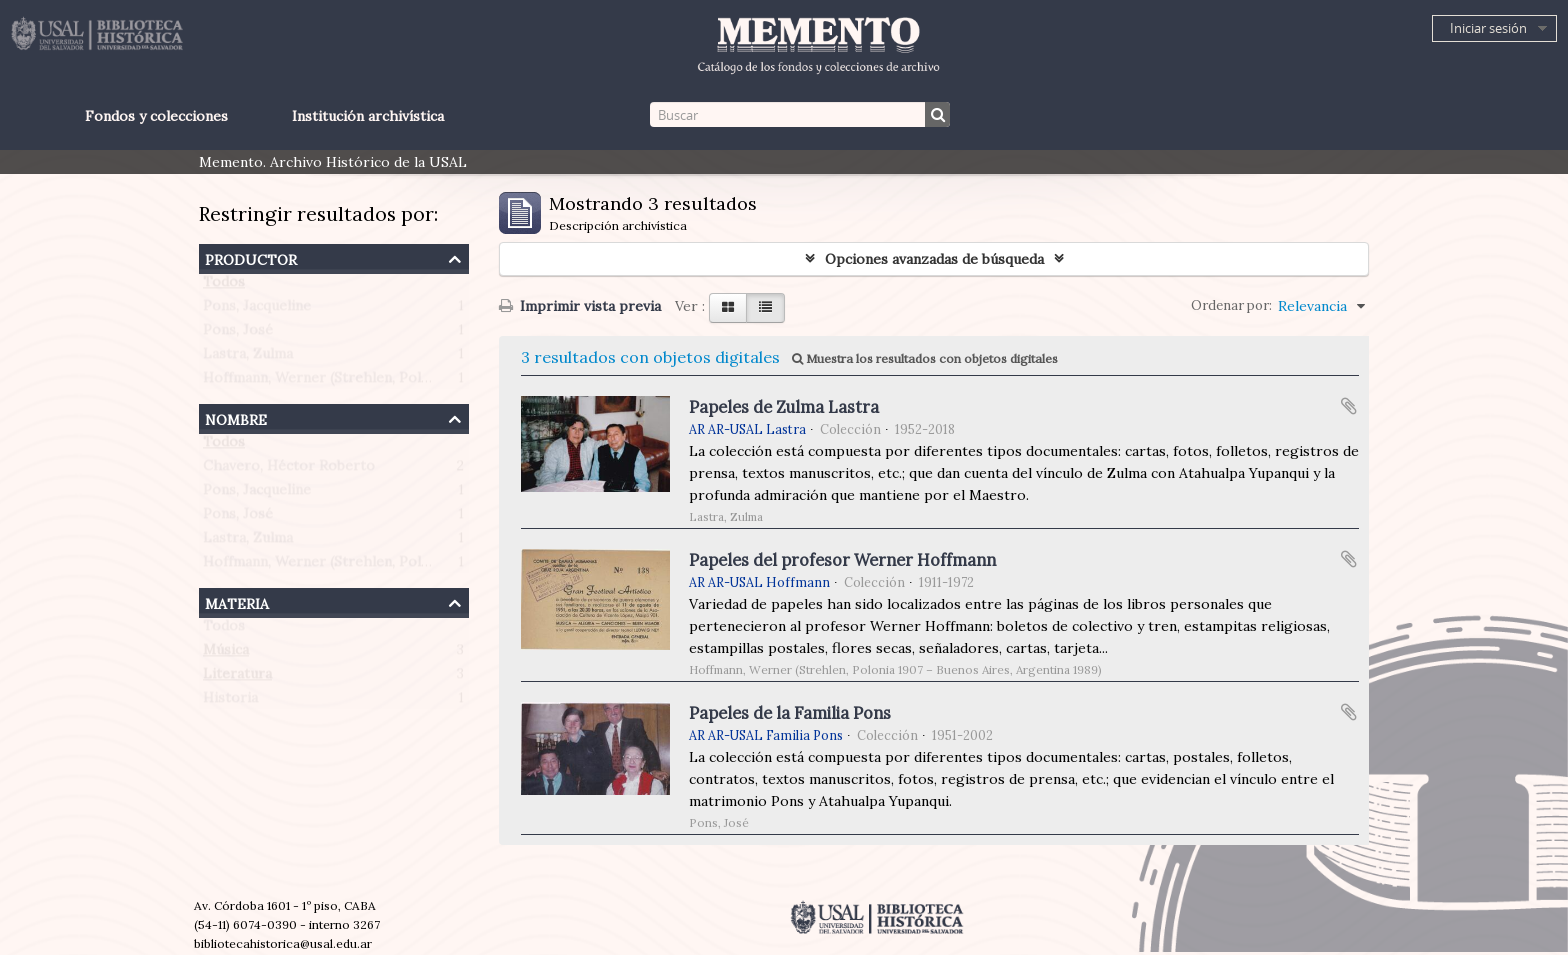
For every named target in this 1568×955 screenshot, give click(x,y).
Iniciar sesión (1488, 28)
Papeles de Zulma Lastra (784, 407)
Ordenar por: (1231, 305)
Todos (224, 286)
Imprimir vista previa (580, 306)
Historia (230, 702)
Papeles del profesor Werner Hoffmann (842, 560)
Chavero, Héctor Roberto (289, 470)
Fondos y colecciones (156, 116)
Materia (237, 601)
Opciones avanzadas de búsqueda (934, 259)
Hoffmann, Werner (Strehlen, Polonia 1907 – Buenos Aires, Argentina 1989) (451, 382)
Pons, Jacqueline (257, 310)
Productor (251, 257)
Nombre (236, 417)
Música (226, 654)
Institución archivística (368, 116)
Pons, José (238, 334)
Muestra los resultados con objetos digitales (925, 358)
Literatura (237, 678)
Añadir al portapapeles (1349, 406)
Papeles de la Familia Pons (790, 713)
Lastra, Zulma (248, 358)
